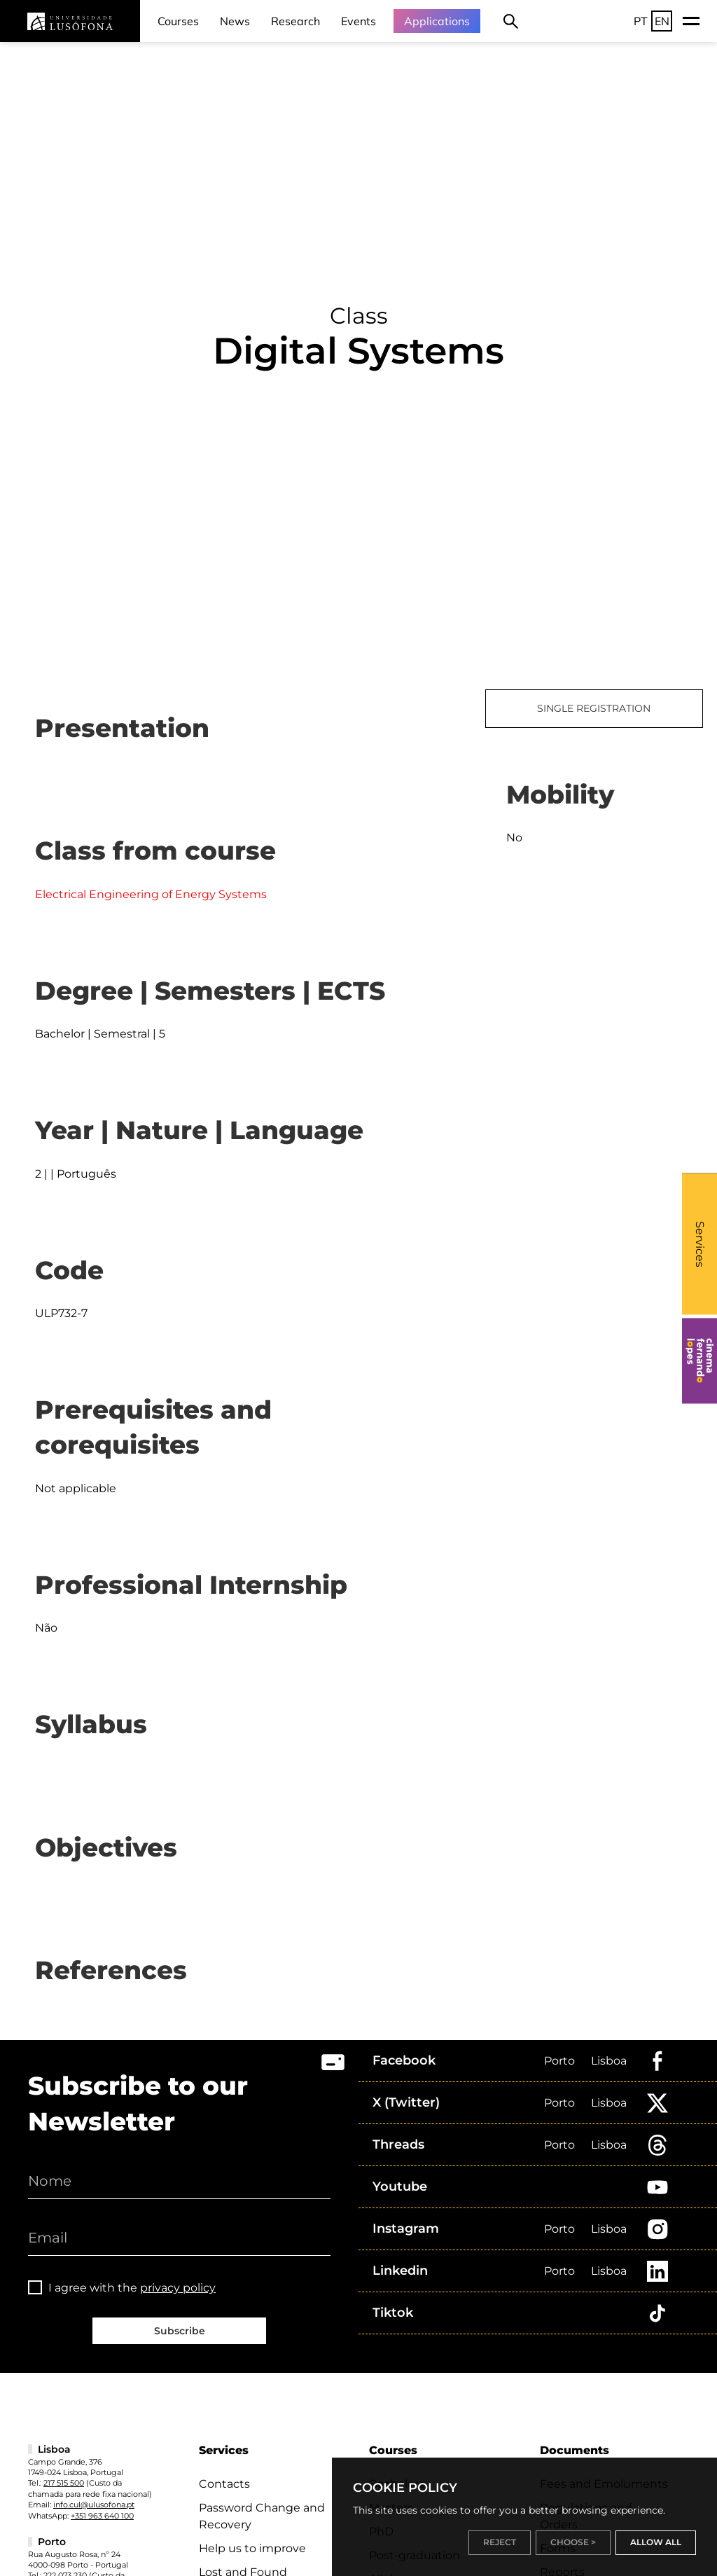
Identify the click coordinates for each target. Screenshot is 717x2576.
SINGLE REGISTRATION (593, 708)
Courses (178, 21)
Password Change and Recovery (262, 2516)
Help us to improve (252, 2548)
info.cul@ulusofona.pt (93, 2504)
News (235, 21)
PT (641, 21)
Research (295, 21)
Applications (437, 21)
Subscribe (179, 2330)
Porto (559, 2060)
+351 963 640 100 (102, 2516)
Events (358, 21)
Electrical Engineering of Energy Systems (151, 894)
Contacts (224, 2484)
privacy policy (178, 2287)
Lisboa (609, 2060)
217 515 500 (63, 2483)
